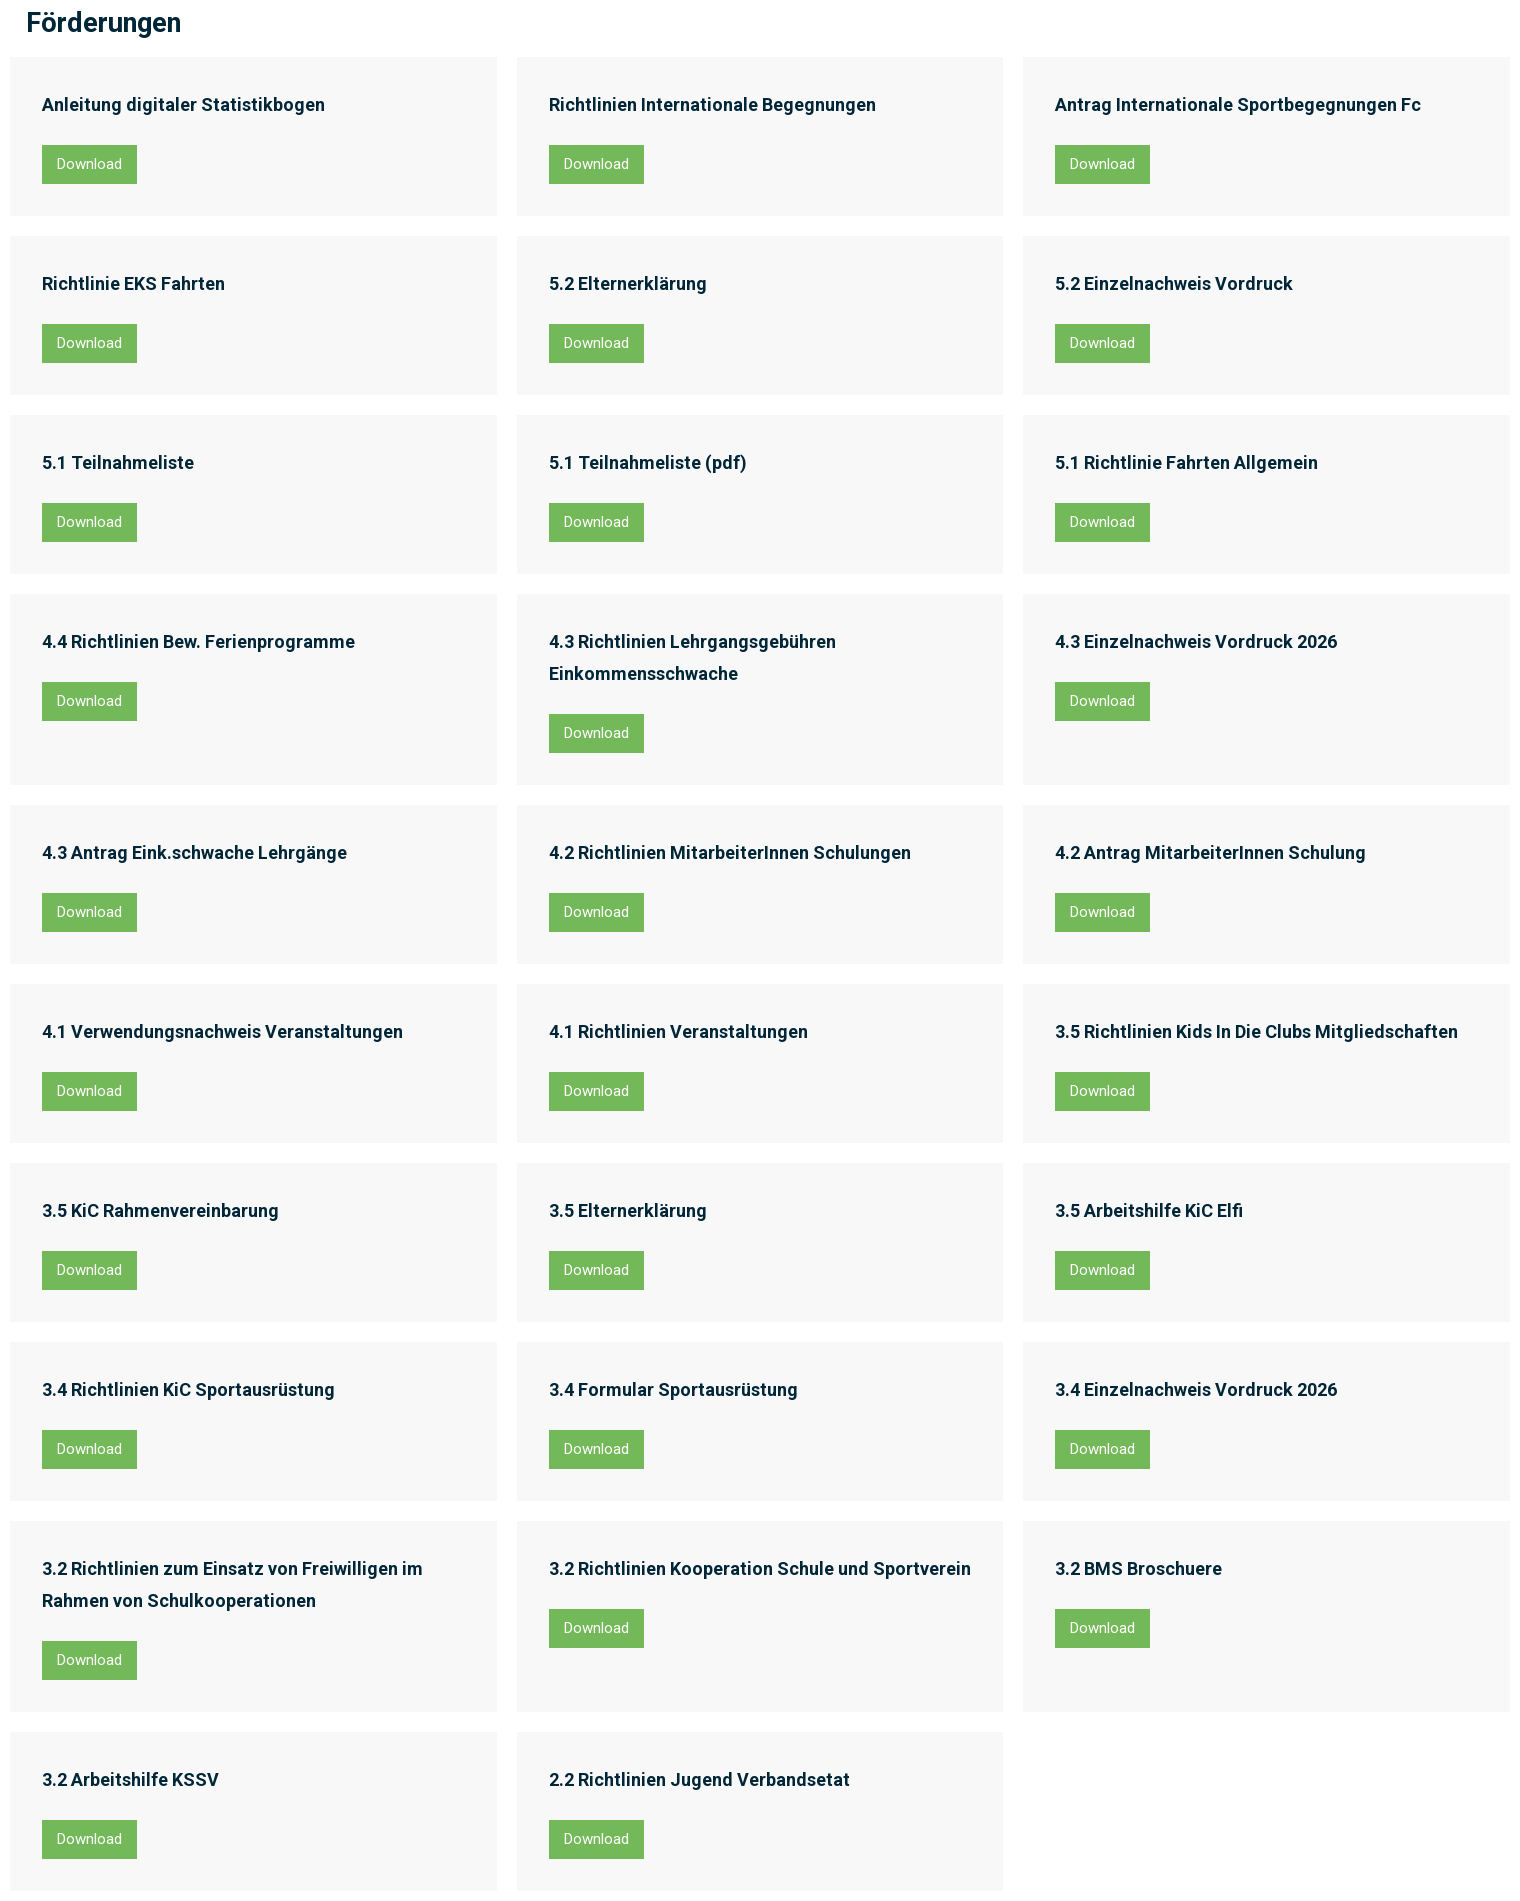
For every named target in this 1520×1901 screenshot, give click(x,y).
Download (89, 164)
